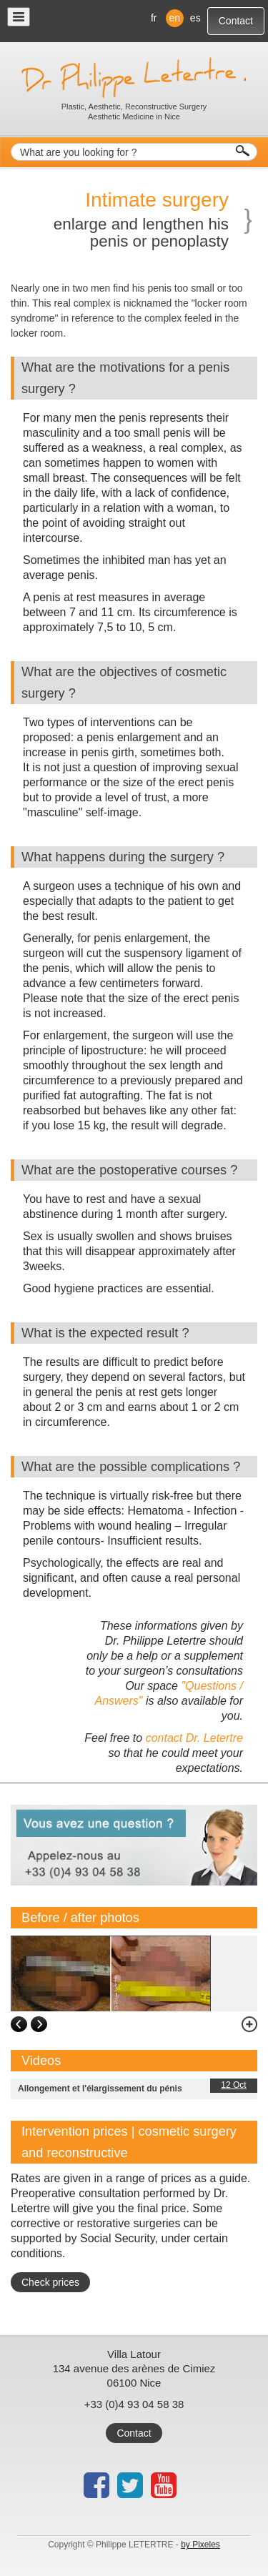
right (39, 2024)
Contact (236, 20)
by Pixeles (200, 2545)
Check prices (50, 2282)
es (195, 18)
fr (154, 18)
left (19, 2024)
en (174, 18)
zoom (243, 2024)
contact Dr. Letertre (194, 1738)
